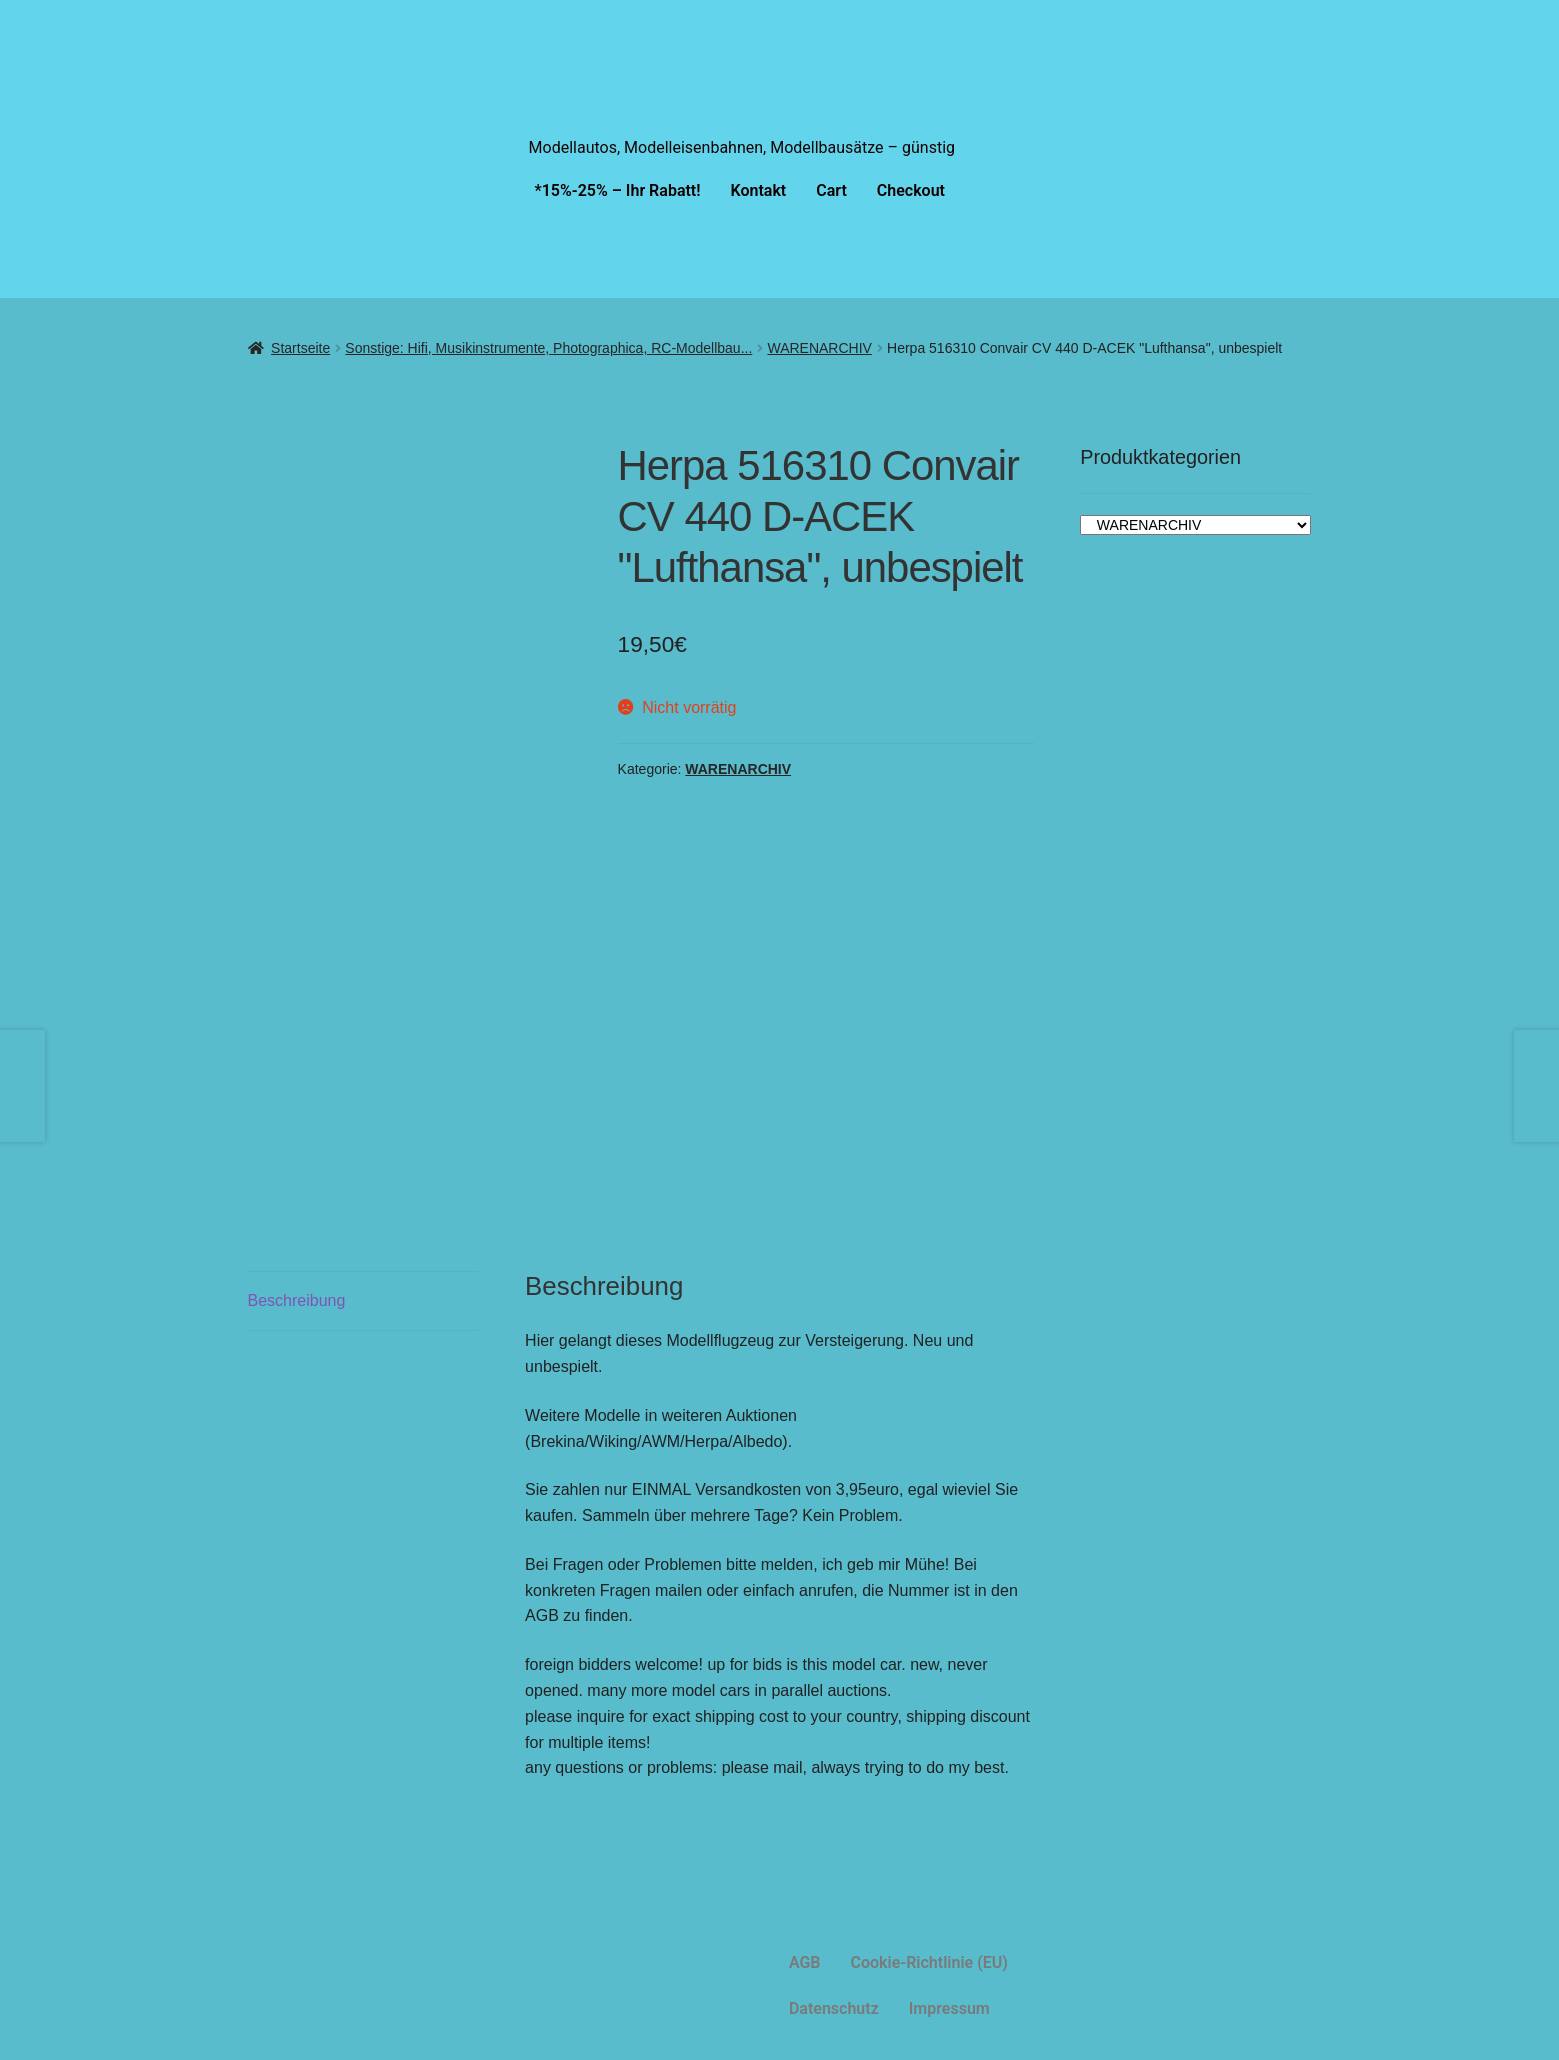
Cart (831, 190)
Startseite (300, 348)
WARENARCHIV (819, 348)
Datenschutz (834, 2008)
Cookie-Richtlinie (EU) (929, 1962)
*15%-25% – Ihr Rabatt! (618, 190)
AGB (805, 1962)
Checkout (911, 190)
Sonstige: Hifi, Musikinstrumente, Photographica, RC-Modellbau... (548, 348)
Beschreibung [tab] (297, 1300)
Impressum (949, 2008)
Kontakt (759, 190)
